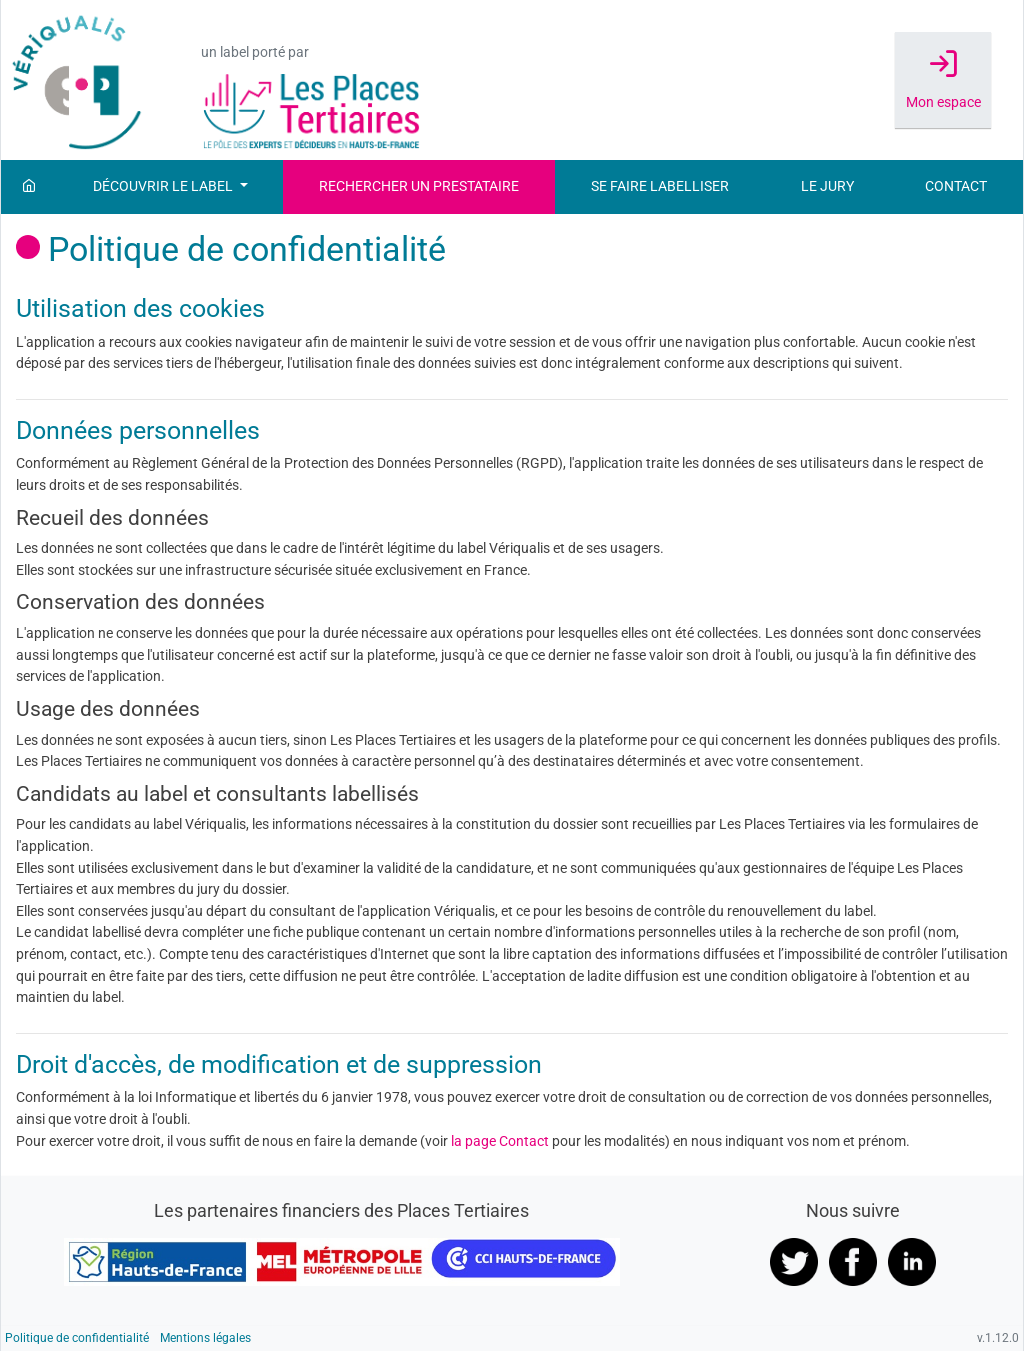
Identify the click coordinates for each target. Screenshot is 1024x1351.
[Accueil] (29, 187)
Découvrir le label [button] (164, 186)
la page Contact (500, 1141)
